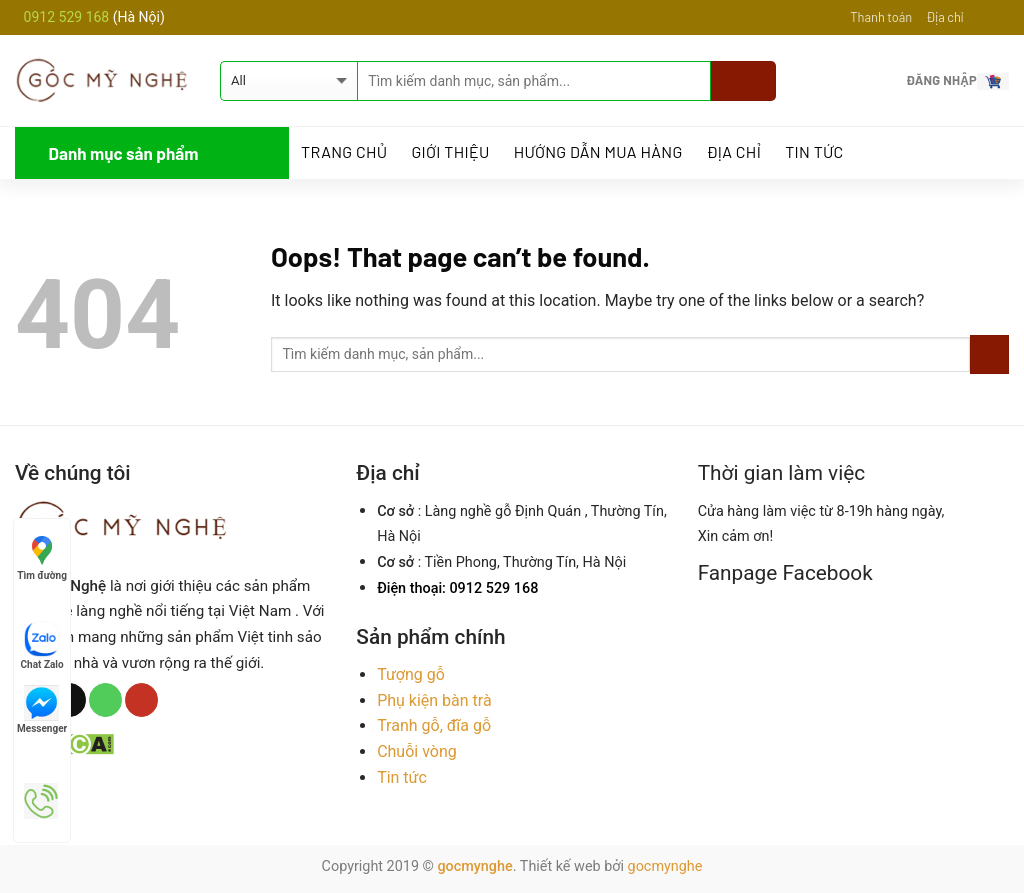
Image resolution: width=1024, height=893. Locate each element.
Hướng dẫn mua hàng (598, 152)
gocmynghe (474, 866)
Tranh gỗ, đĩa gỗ (434, 725)
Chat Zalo (42, 645)
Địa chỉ (944, 17)
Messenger (42, 709)
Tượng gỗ (411, 674)
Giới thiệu (450, 152)
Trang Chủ (344, 152)
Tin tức (814, 152)
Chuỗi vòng (417, 751)
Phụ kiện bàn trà (434, 700)
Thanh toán (881, 17)
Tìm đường (42, 556)
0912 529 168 (68, 17)
